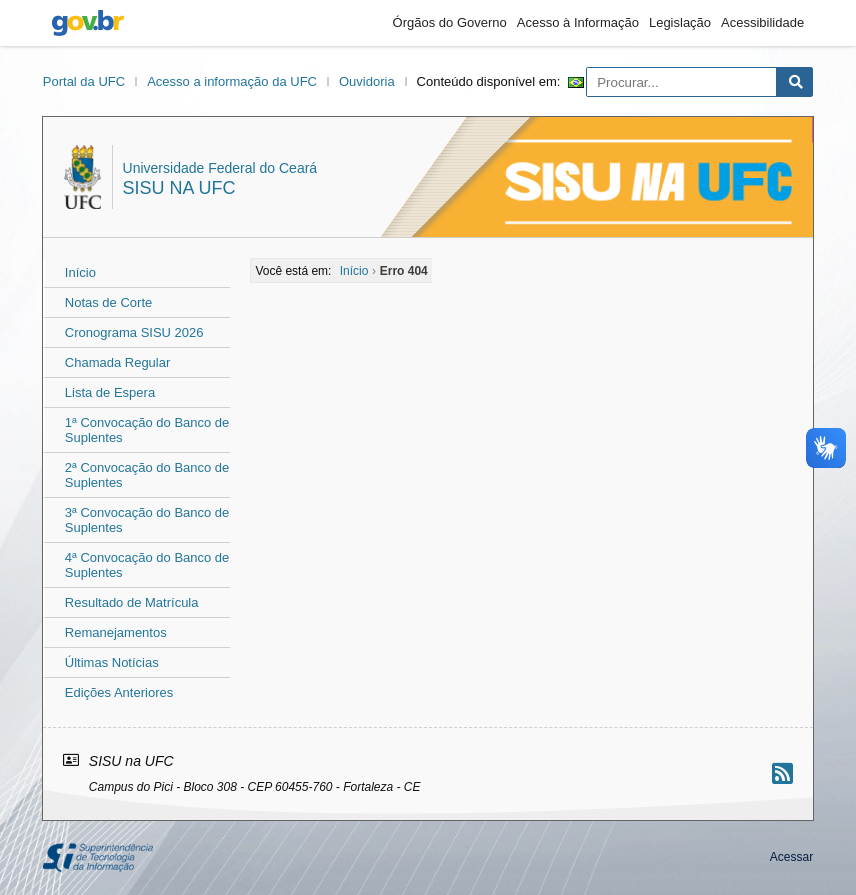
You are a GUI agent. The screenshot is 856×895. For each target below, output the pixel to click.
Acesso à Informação (578, 22)
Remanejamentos (116, 632)
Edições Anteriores (119, 692)
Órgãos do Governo (450, 22)
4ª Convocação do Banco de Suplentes (147, 565)
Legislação (680, 22)
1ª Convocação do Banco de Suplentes (147, 430)
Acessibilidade (762, 22)
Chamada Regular (118, 362)
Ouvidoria (367, 81)
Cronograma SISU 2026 (134, 332)
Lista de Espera (110, 392)
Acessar (791, 857)
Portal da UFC (84, 81)
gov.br (88, 23)
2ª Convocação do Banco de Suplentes (147, 475)
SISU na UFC (179, 188)
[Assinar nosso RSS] (782, 773)
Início (80, 272)
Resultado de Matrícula (132, 602)
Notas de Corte (108, 302)
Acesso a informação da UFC (232, 81)
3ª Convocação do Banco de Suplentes (147, 520)
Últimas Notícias (112, 662)
